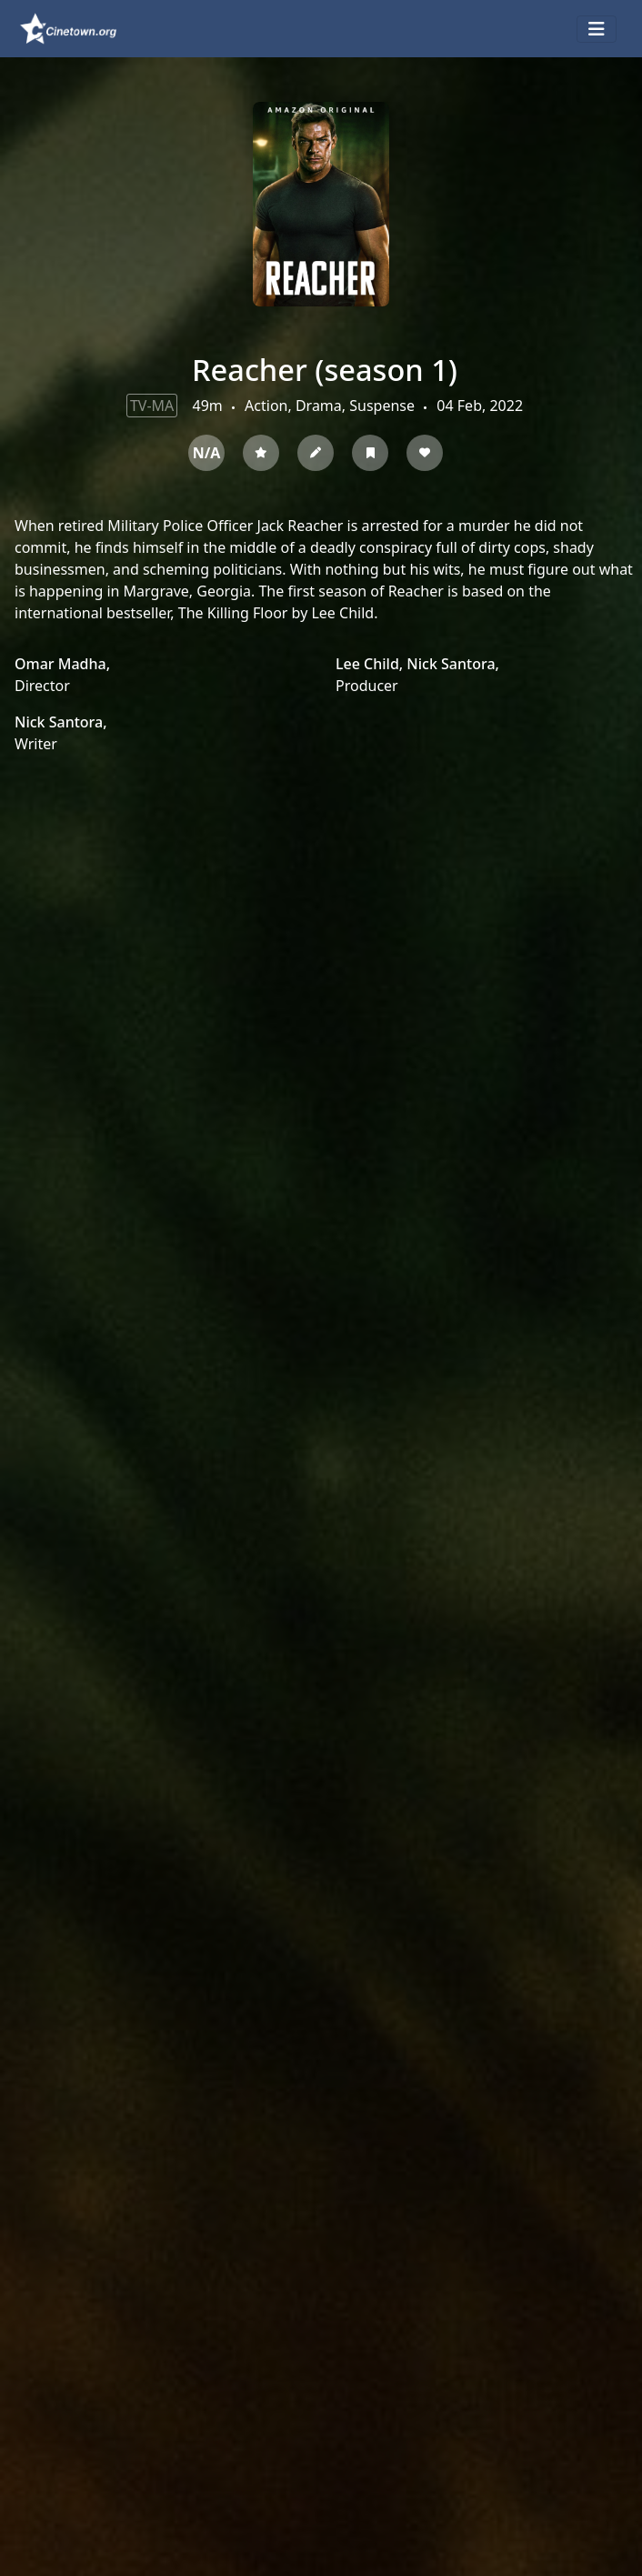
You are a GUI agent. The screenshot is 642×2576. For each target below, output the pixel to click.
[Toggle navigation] (597, 29)
